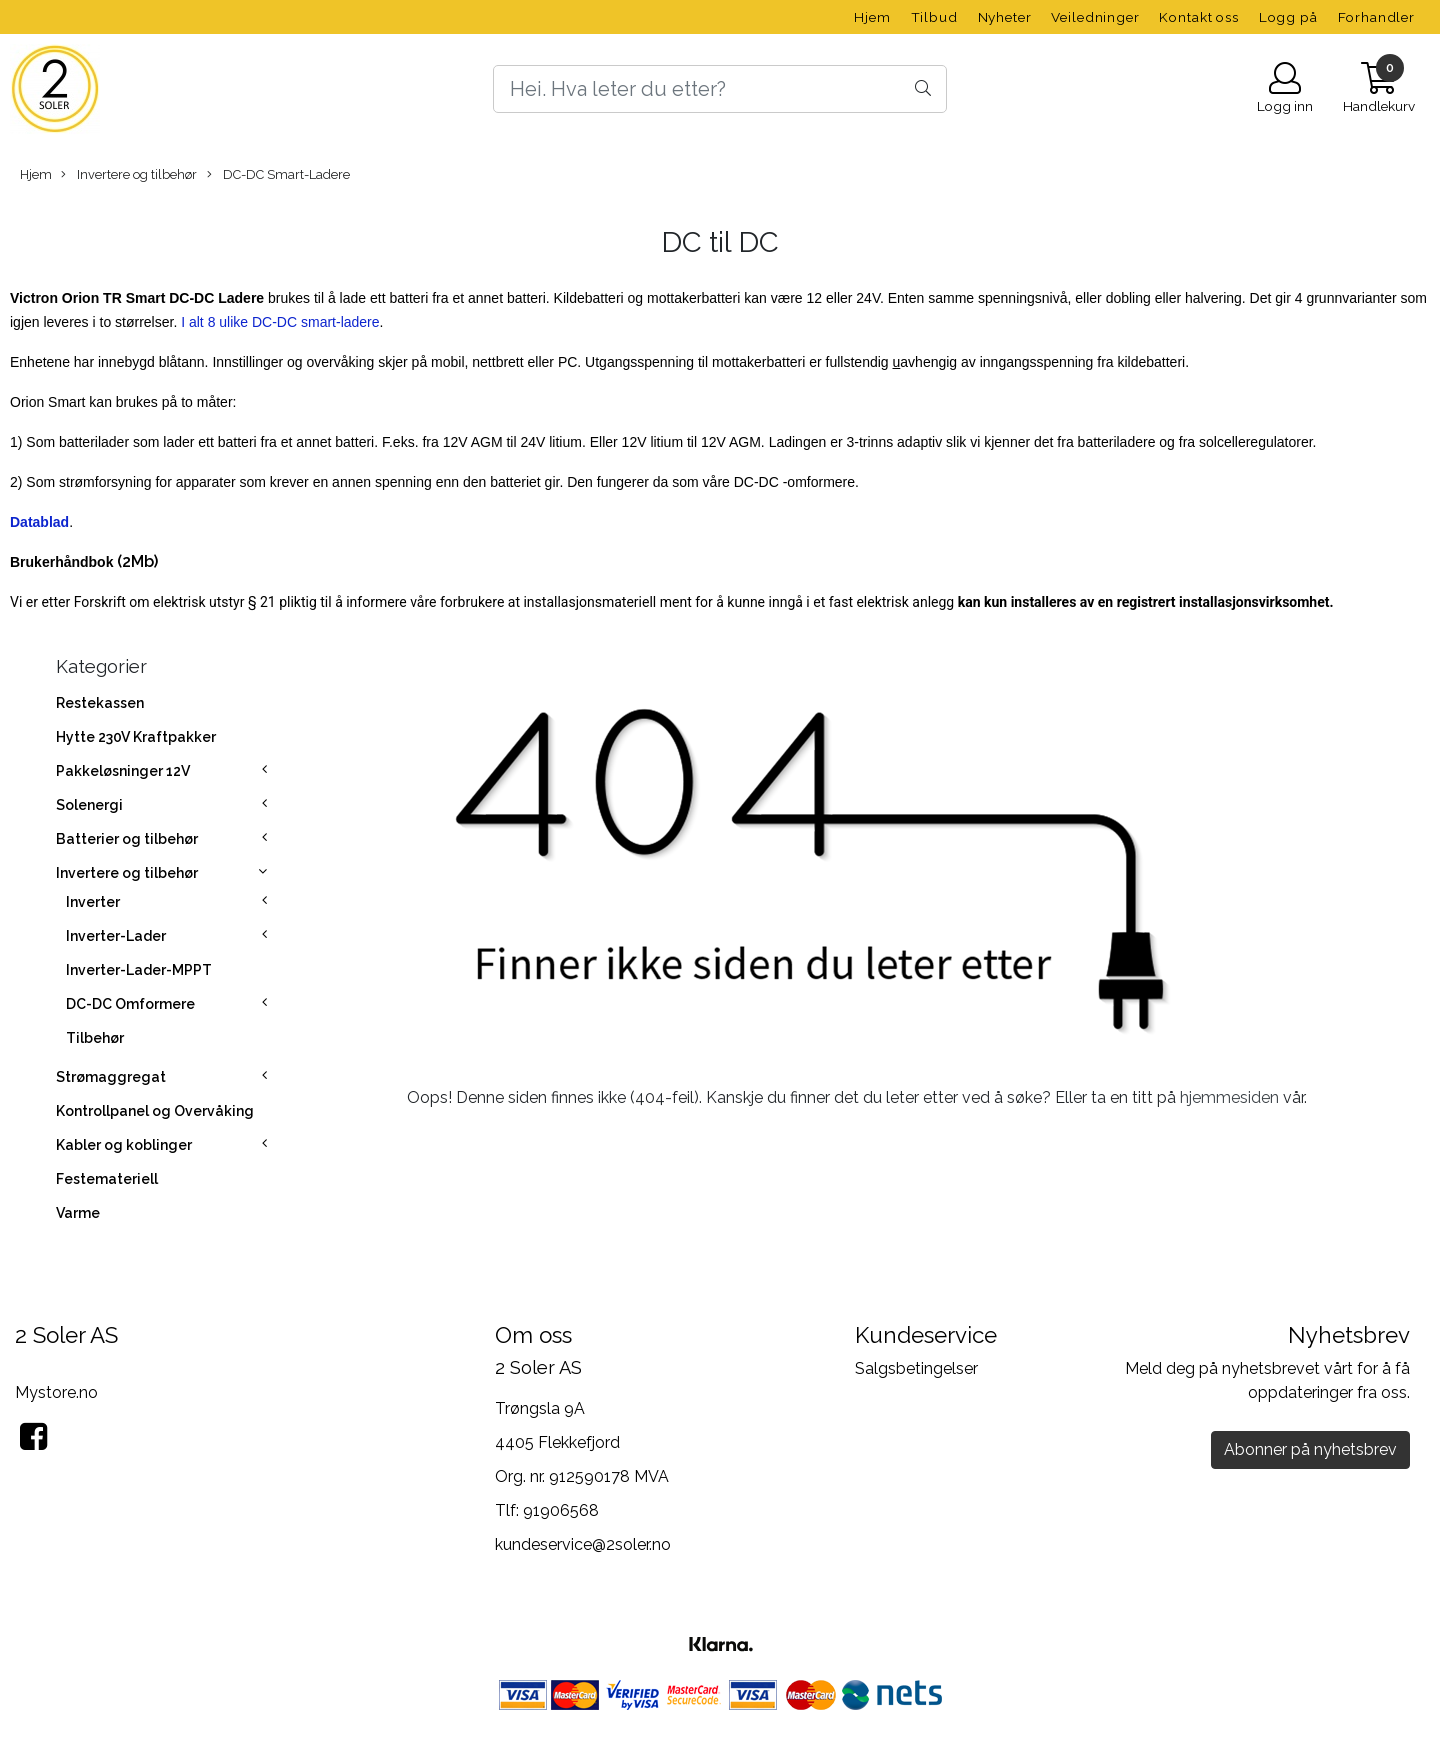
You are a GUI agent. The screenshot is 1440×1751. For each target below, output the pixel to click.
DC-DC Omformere (130, 1004)
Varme (78, 1213)
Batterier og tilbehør (127, 839)
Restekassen (100, 703)
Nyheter (1005, 17)
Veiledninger (1095, 17)
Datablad (39, 522)
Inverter (93, 902)
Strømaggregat (111, 1077)
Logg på (1288, 17)
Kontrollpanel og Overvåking (155, 1111)
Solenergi (89, 805)
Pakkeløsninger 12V (123, 771)
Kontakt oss (1198, 17)
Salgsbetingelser (916, 1368)
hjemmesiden (1229, 1097)
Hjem (872, 17)
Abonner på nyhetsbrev (1310, 1449)
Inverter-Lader (116, 936)
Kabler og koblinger (124, 1145)
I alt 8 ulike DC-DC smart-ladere (280, 322)
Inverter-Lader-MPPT (139, 970)
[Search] (719, 89)
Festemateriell (107, 1179)
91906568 (561, 1510)
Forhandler (1377, 17)
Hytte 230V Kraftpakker (136, 737)
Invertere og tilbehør (129, 175)
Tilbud (934, 17)
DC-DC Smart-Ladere (278, 175)
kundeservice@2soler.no (583, 1544)
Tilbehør (95, 1038)
